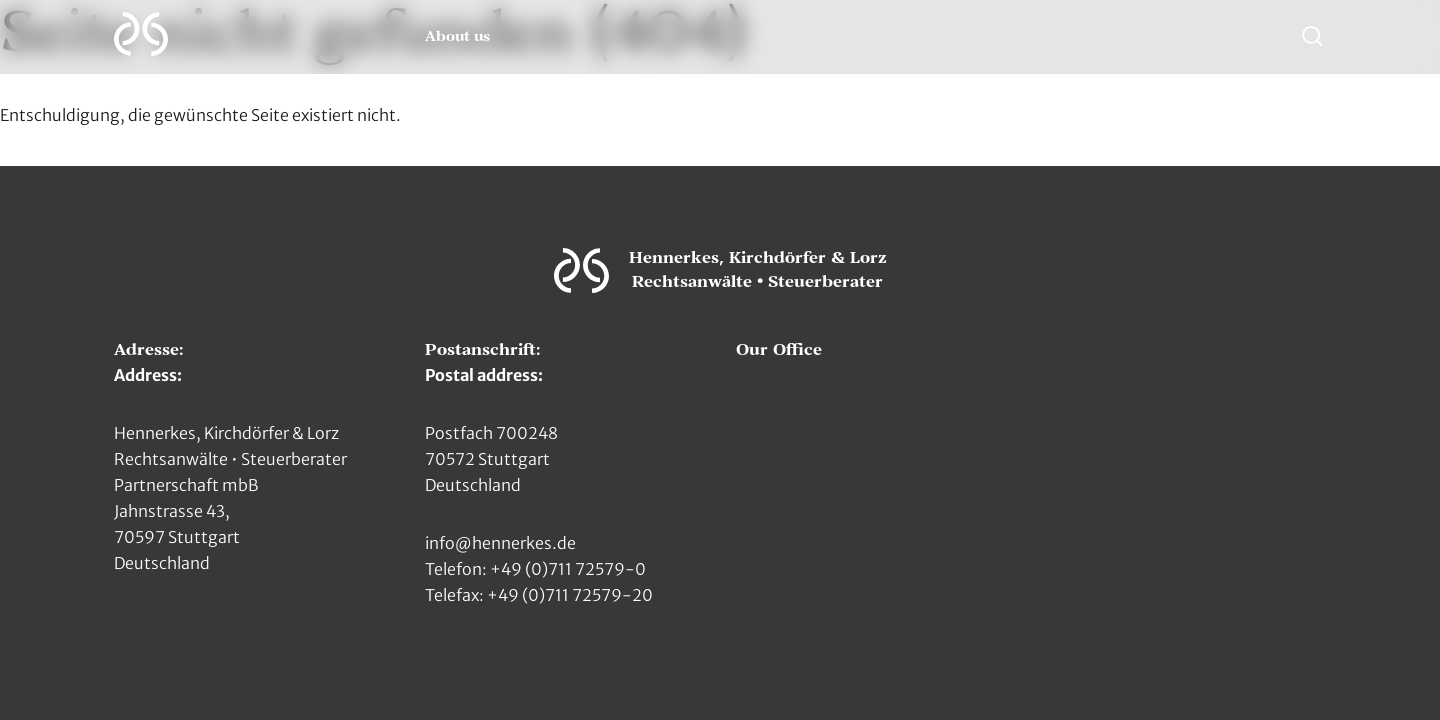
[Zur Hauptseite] (141, 34)
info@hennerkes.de (500, 543)
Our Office (779, 350)
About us (457, 37)
